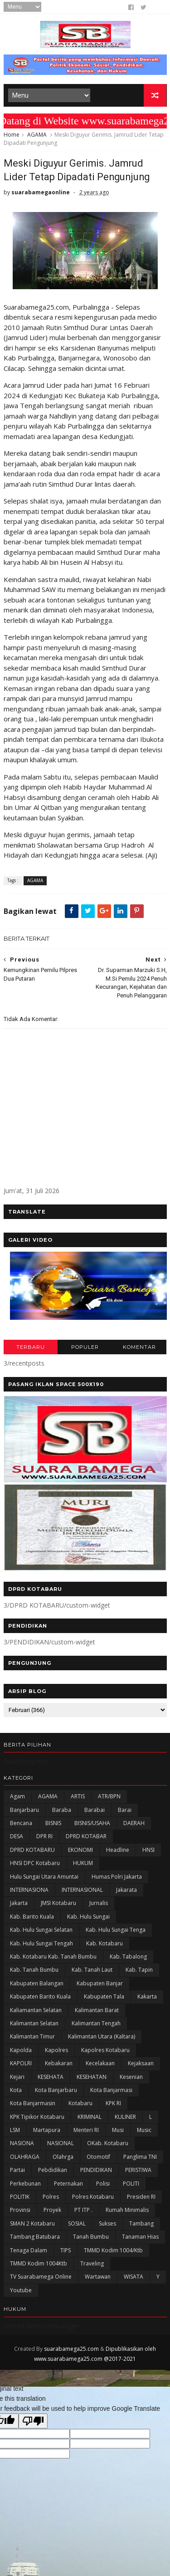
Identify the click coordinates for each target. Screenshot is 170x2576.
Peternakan (68, 2183)
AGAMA (37, 134)
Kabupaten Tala (104, 1997)
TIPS (65, 2250)
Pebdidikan (52, 2170)
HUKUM (83, 1863)
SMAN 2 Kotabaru (32, 2224)
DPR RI (44, 1837)
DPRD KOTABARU (32, 1850)
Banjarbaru (24, 1810)
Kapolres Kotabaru (105, 2050)
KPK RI (113, 2103)
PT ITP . (83, 2210)
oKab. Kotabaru (107, 2143)
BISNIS (53, 1823)
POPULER (85, 1347)
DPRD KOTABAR (86, 1837)
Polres (51, 2197)
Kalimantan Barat (97, 2010)
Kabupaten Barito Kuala (40, 1997)
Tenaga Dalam (28, 2250)
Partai (17, 2170)
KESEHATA (50, 2077)
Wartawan (98, 2277)
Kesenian (131, 2077)
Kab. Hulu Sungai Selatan (41, 1930)
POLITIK (19, 2197)
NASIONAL (60, 2143)
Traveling (92, 2264)
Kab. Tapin (139, 1970)
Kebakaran (59, 2064)
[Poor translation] (33, 2421)
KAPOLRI (21, 2064)
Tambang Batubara (35, 2237)
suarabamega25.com (71, 2349)
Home (11, 134)
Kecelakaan (100, 2064)
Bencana (21, 1823)
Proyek (52, 2210)
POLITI (131, 2183)
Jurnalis (98, 1903)
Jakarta (19, 1903)
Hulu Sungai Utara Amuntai (44, 1876)
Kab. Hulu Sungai (88, 1917)
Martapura (46, 2130)
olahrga (63, 2157)
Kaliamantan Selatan (36, 2010)
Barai (124, 1810)
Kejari (17, 2077)
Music (144, 2130)
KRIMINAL (90, 2117)
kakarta (147, 1997)
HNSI (148, 1850)
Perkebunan (25, 2183)
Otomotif (98, 2157)
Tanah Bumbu (91, 2237)
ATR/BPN (109, 1797)
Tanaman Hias (140, 2237)
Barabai (94, 1810)
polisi (103, 2183)
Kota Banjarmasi (111, 2090)
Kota (16, 2090)
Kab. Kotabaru (104, 1943)
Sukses (107, 2224)
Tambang (141, 2224)
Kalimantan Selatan (34, 2024)
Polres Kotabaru (93, 2197)
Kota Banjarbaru (56, 2090)
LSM (15, 2130)
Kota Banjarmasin (32, 2103)
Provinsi (20, 2210)
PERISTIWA (138, 2170)
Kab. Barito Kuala (32, 1917)
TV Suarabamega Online (41, 2277)
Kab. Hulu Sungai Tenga (116, 1930)
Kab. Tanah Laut (92, 1970)
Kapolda (21, 2050)
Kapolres (56, 2050)
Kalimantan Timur (32, 2037)
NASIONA (22, 2143)
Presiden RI (141, 2197)
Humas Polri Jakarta (117, 1876)
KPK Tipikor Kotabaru (37, 2117)
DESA (16, 1837)
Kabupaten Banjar (100, 1984)
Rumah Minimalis (127, 2210)
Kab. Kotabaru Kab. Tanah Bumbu (53, 1957)
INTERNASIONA (29, 1890)
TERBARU (30, 1347)
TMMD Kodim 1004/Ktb (113, 2250)
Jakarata (126, 1890)
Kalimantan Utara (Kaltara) (101, 2037)
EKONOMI (80, 1850)
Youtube (21, 2291)
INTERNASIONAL (82, 1890)
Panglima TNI (140, 2157)
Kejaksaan (141, 2064)
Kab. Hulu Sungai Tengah (41, 1943)
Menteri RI (86, 2130)
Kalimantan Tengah (96, 2024)
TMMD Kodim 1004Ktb (38, 2264)
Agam (17, 1797)
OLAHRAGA (24, 2157)
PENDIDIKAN (96, 2170)
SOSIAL (77, 2224)
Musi (118, 2130)
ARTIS (78, 1797)
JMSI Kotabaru (58, 1903)
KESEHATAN (92, 2077)
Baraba (61, 1810)
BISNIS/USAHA (92, 1823)
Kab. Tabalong (128, 1957)
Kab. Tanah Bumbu (34, 1970)
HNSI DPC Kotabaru (35, 1863)
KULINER (125, 2117)
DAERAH (134, 1823)
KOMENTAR (139, 1347)
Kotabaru (80, 2103)
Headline (117, 1850)
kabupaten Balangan (36, 1984)
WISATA (133, 2277)
